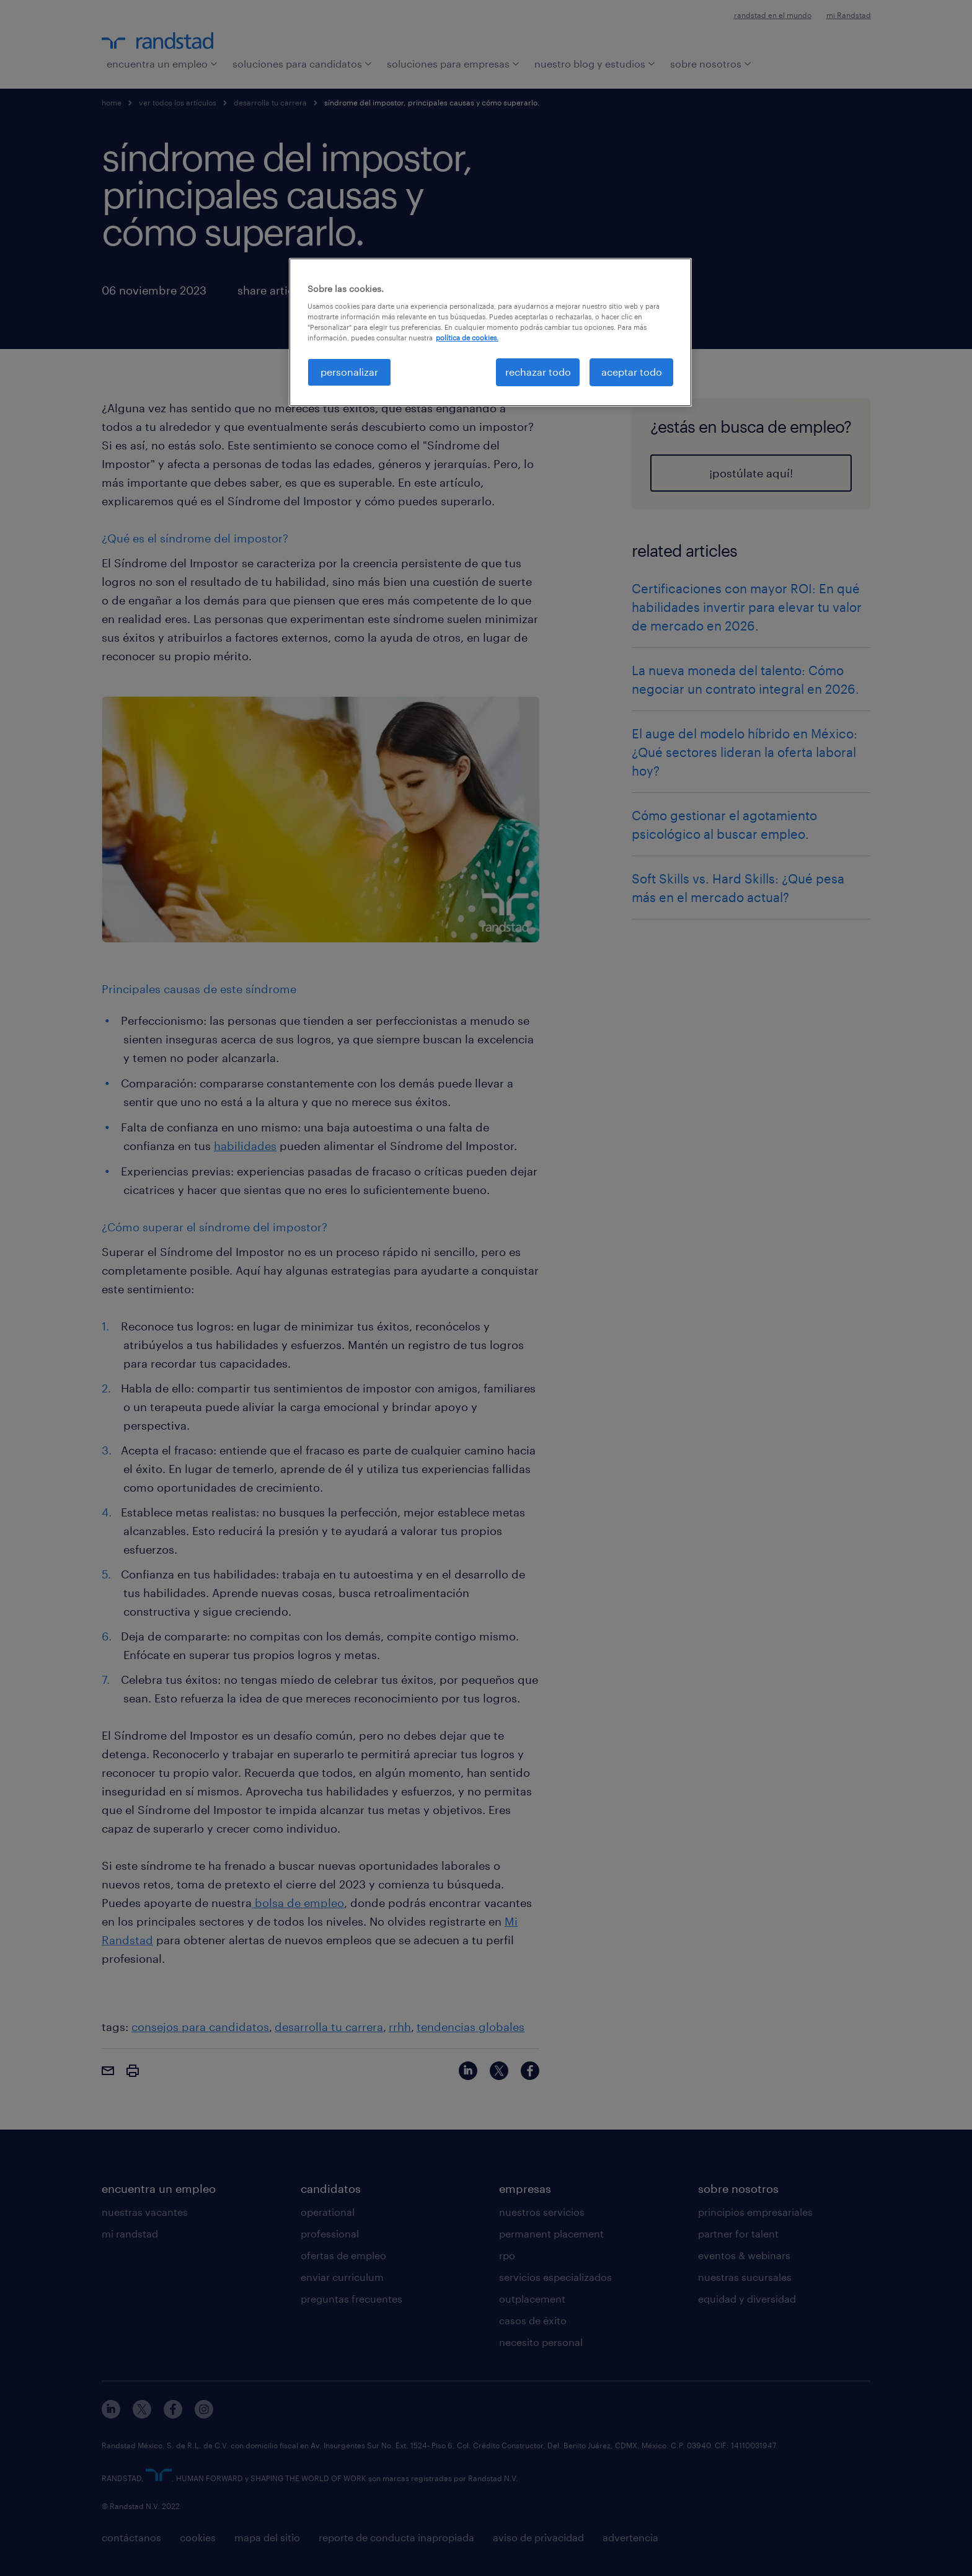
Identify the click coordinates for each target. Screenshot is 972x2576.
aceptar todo (631, 372)
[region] (490, 332)
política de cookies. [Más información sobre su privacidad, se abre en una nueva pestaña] (467, 338)
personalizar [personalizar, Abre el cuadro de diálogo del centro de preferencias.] (349, 372)
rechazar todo (538, 372)
